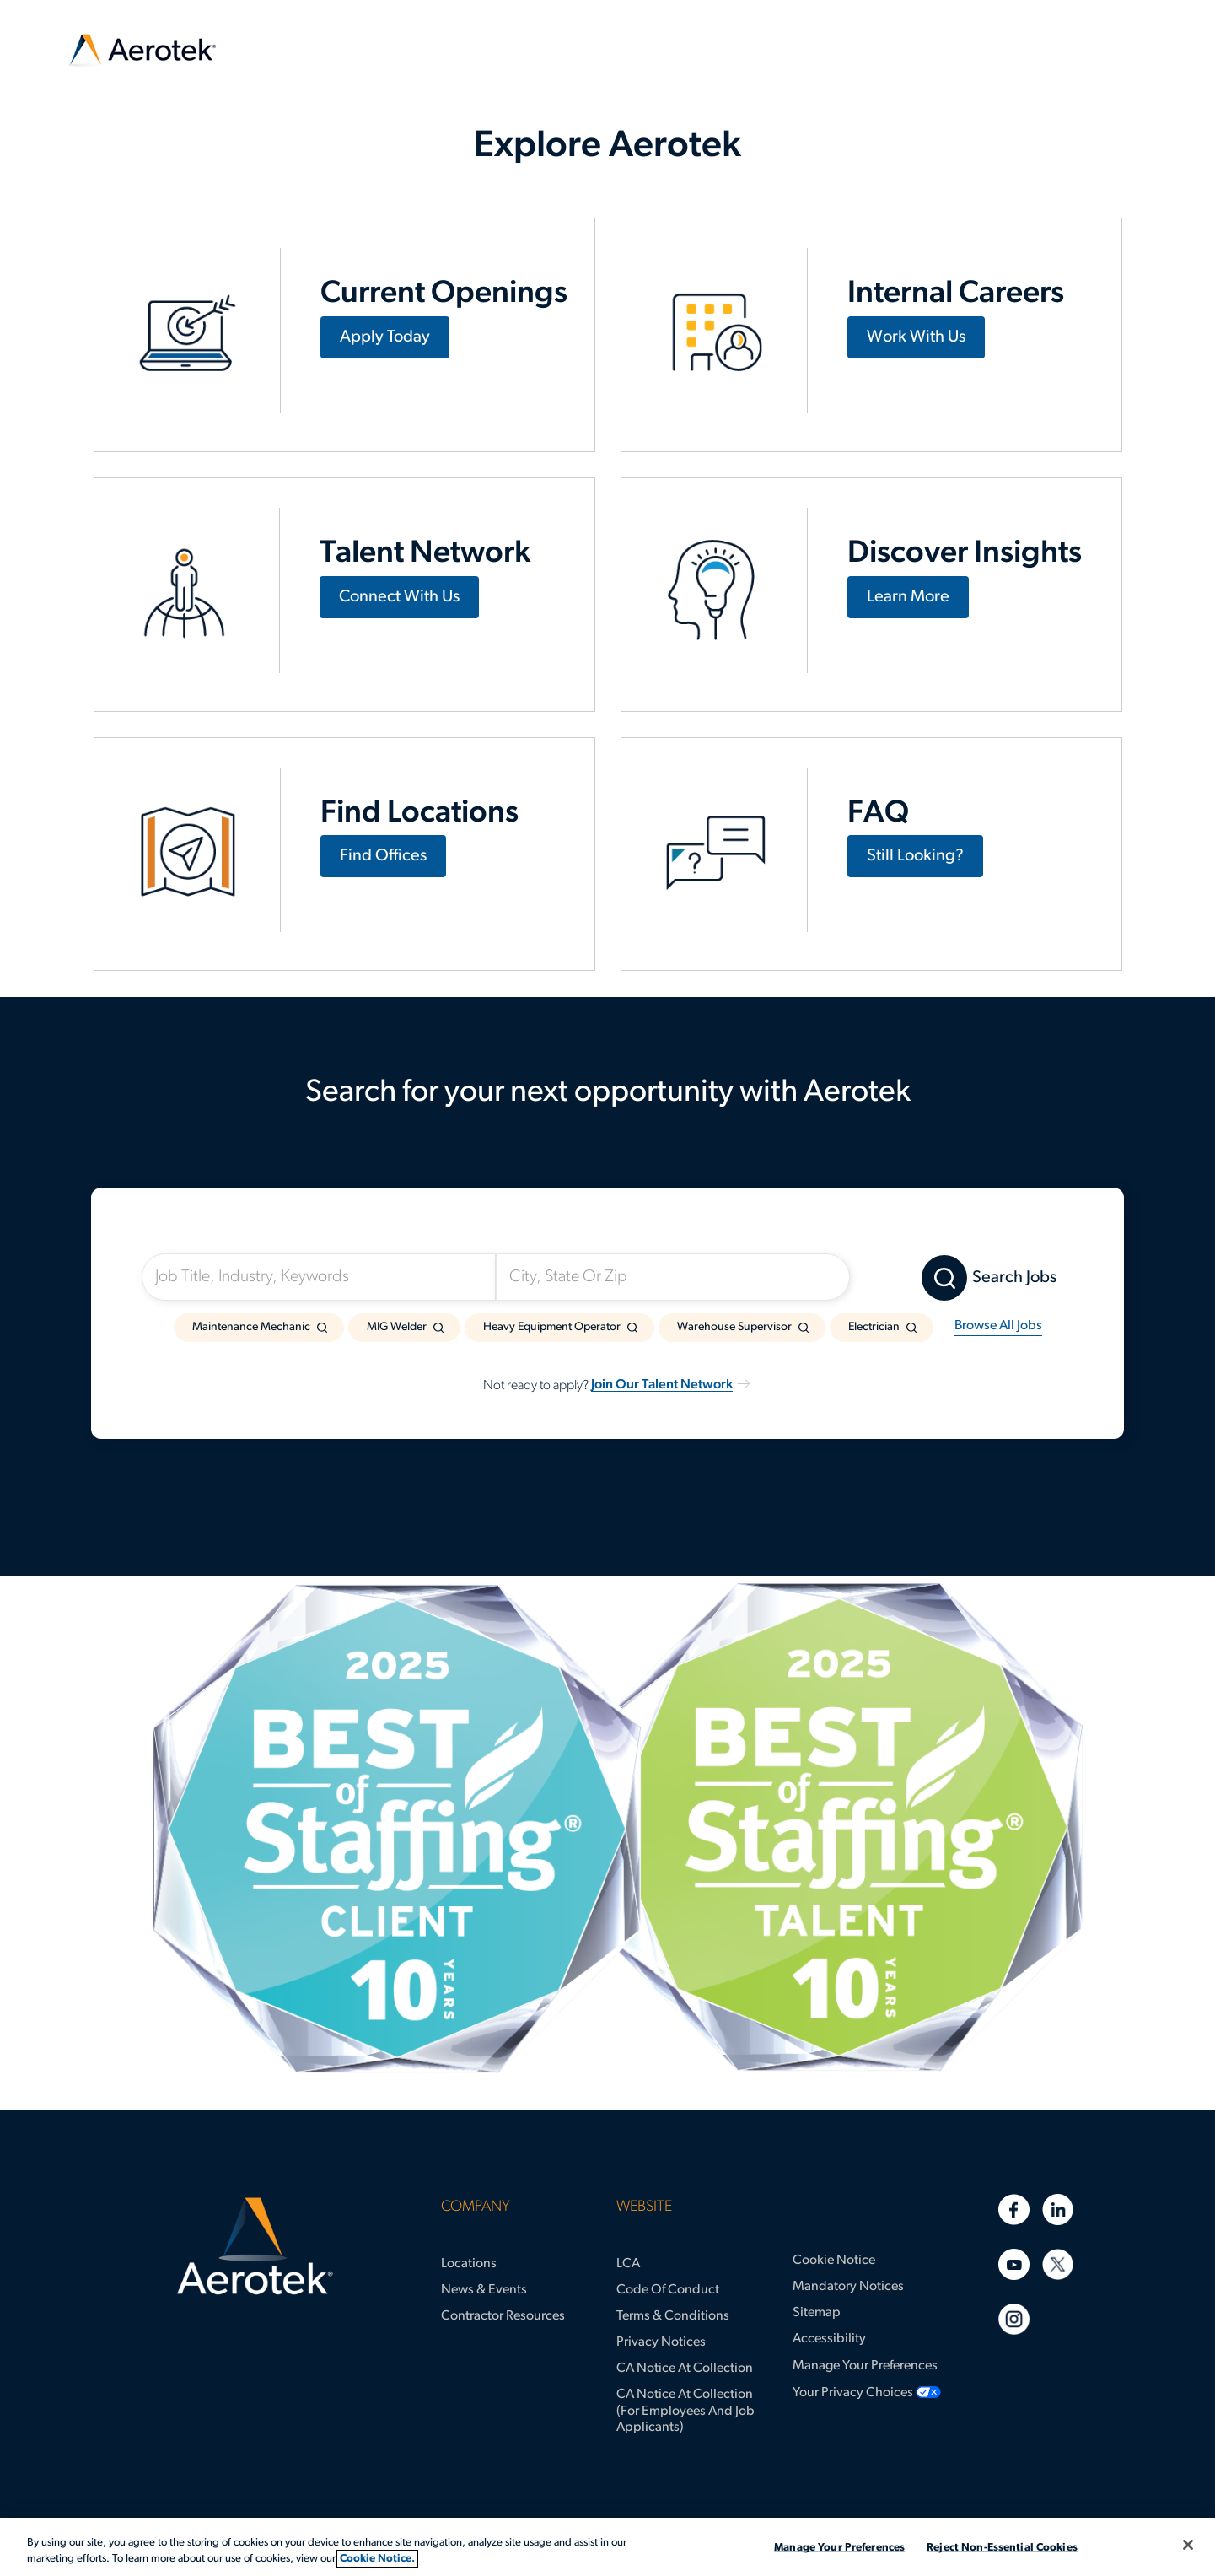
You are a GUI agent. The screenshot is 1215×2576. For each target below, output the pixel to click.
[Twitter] (1057, 2264)
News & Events (484, 2290)
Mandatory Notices (848, 2286)
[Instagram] (1014, 2319)
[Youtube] (1014, 2264)
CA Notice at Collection (684, 2368)
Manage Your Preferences (865, 2366)
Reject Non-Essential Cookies (1002, 2547)
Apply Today (385, 337)
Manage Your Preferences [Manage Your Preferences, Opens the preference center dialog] (839, 2547)
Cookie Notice (834, 2260)
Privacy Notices (661, 2342)
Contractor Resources (503, 2316)
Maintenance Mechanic (251, 1327)
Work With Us (916, 337)
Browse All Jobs (998, 1326)
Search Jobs (1014, 1277)
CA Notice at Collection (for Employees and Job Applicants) (685, 2410)
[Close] (1188, 2544)
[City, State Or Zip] (673, 1277)
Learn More (908, 597)
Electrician (874, 1327)
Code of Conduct (667, 2290)
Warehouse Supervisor (734, 1327)
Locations (469, 2264)
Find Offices (383, 856)
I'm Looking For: (215, 1234)
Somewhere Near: (577, 1234)
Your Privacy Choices (853, 2393)
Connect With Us (399, 597)
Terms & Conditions (672, 2316)
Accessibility (829, 2339)
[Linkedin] (1057, 2209)
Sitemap (817, 2313)
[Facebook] (1014, 2209)
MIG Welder (397, 1327)
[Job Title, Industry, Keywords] (319, 1277)
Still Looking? (915, 856)
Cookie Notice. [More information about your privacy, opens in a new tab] (377, 2558)
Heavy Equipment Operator (552, 1327)
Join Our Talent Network (662, 1385)
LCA (628, 2264)
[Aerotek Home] (255, 2246)
